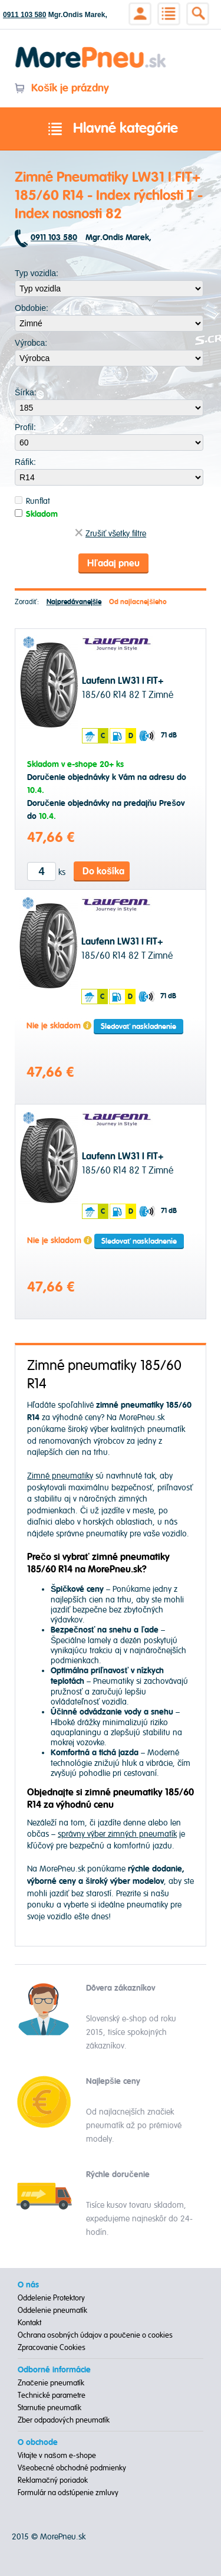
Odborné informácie (54, 2370)
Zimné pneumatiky (60, 1476)
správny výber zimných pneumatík (117, 1834)
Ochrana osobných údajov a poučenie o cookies (95, 2335)
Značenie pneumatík (51, 2383)
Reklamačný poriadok (53, 2480)
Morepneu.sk (91, 49)
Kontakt (29, 2323)
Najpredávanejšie (74, 602)
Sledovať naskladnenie (138, 1026)
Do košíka (103, 871)
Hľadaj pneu (113, 563)
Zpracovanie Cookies (51, 2347)
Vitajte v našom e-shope (57, 2455)
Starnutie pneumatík (49, 2408)
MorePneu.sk (62, 2537)
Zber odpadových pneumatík (64, 2420)
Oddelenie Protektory (51, 2298)
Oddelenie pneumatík (52, 2310)
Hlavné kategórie (111, 129)
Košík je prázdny (61, 88)
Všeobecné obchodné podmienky (72, 2468)
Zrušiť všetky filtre (110, 534)
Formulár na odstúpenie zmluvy (68, 2493)
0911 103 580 (24, 15)
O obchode (38, 2442)
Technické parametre (51, 2395)
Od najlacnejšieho (138, 602)
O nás (28, 2285)
